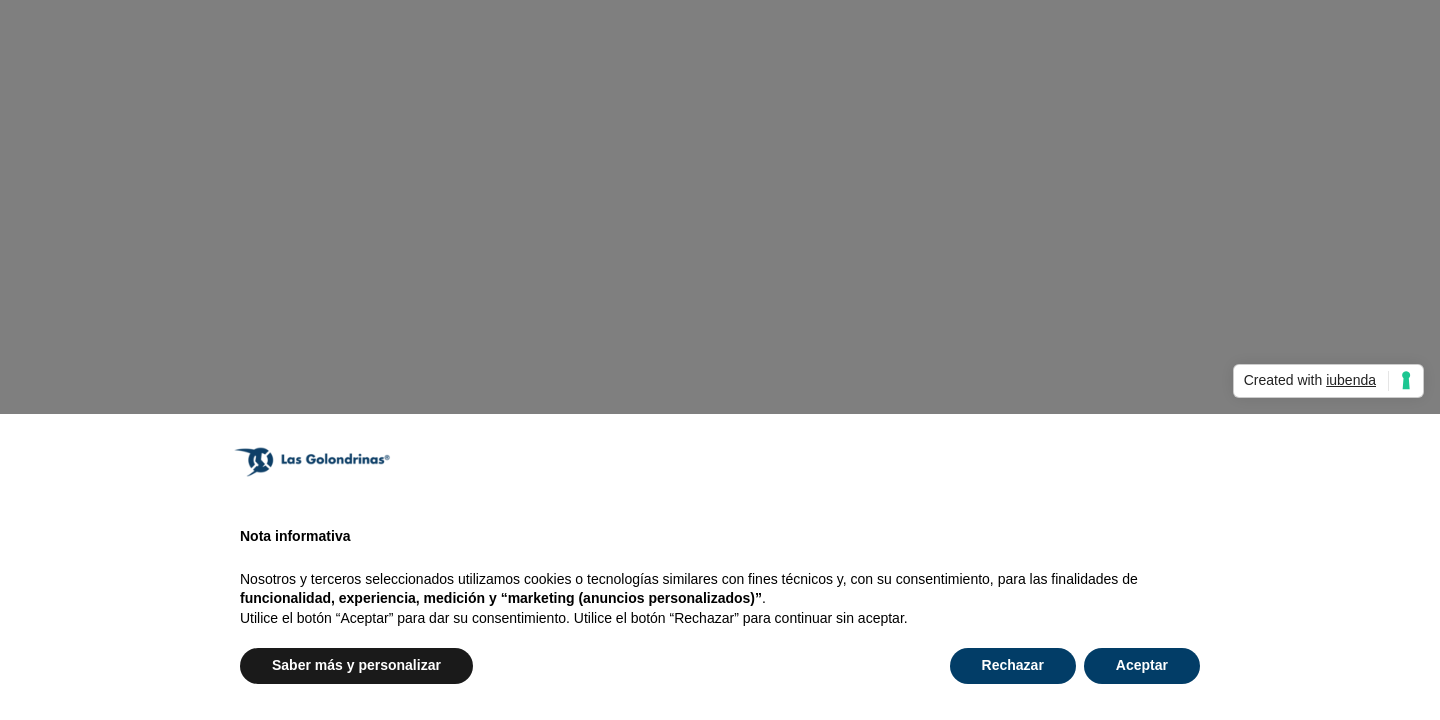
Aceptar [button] (1142, 665)
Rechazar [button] (1013, 665)
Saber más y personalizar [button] (356, 665)
